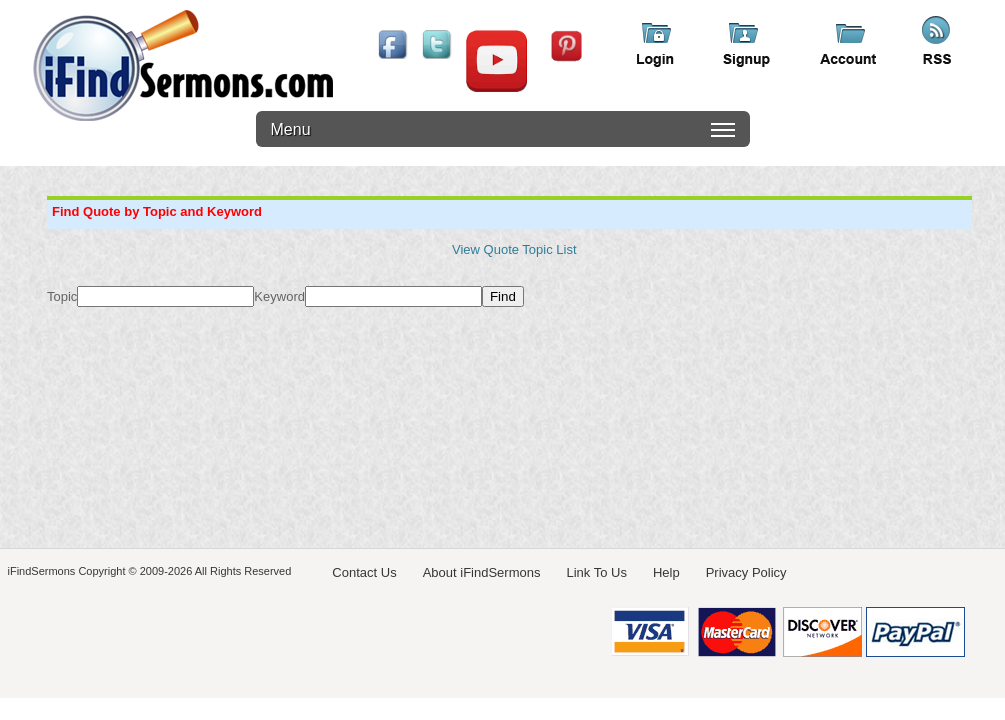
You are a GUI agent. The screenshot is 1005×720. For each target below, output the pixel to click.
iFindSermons (183, 65)
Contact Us (364, 572)
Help (666, 572)
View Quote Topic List (514, 249)
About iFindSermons (482, 572)
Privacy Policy (746, 572)
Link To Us (596, 572)
